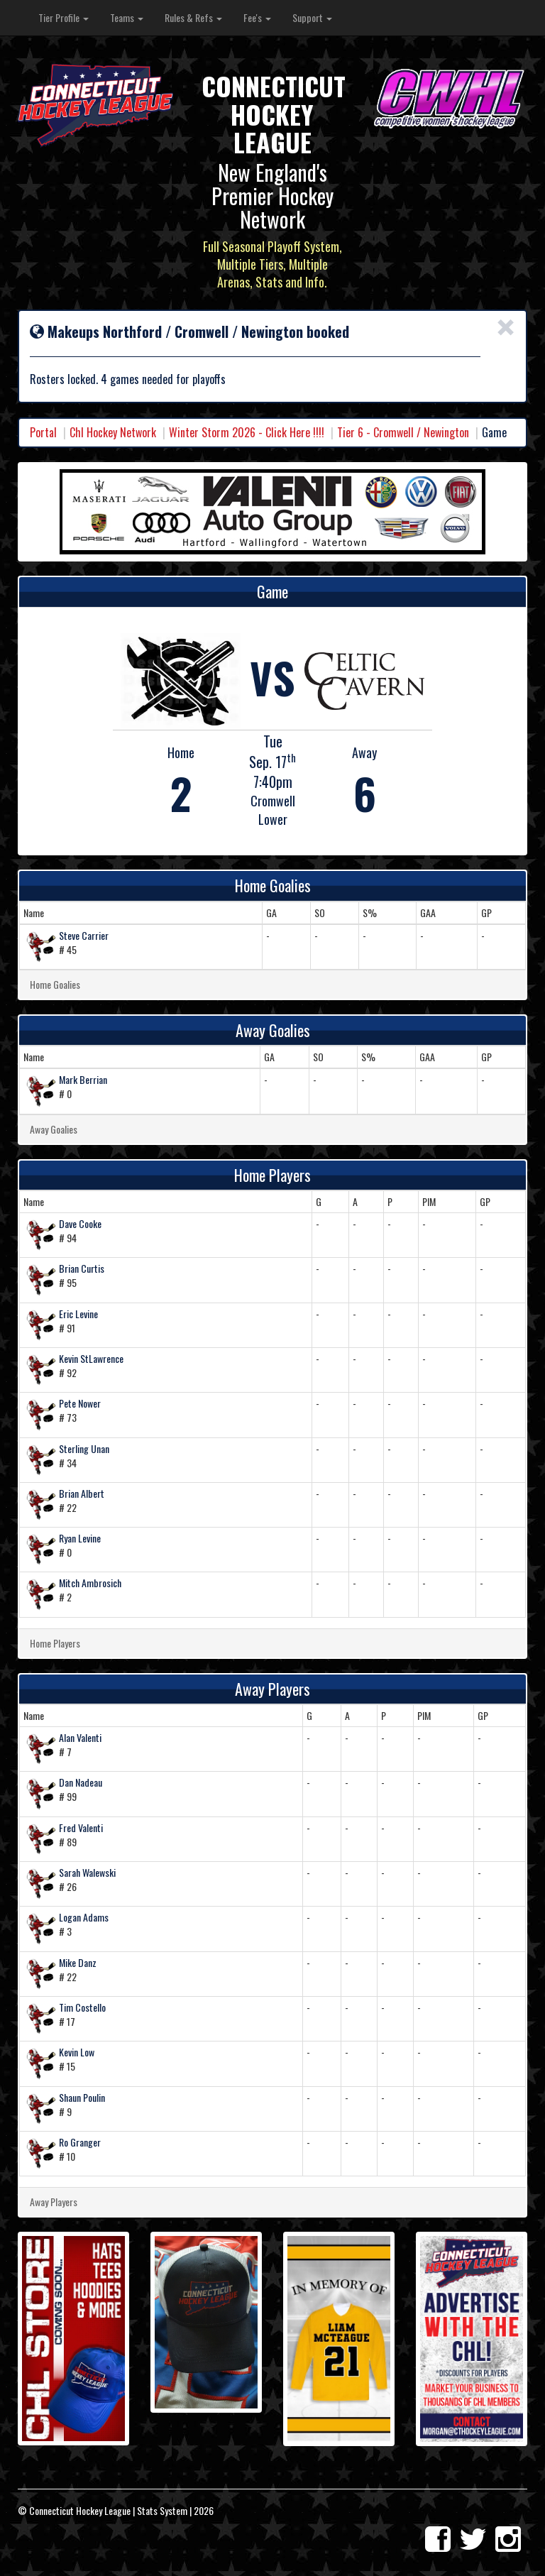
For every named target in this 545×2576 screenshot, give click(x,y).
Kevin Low (76, 2051)
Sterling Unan (84, 1448)
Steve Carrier (84, 935)
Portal (43, 432)
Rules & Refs (193, 17)
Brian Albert (81, 1493)
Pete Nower (80, 1403)
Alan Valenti (80, 1737)
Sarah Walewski (87, 1872)
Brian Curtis (81, 1268)
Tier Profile (63, 17)
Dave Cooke (80, 1223)
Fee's (257, 17)
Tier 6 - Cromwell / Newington (403, 432)
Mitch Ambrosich (90, 1582)
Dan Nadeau (80, 1782)
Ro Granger (80, 2141)
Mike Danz (78, 1962)
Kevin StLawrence (91, 1358)
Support (312, 17)
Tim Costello (82, 2007)
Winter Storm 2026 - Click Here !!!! (246, 432)
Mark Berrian (83, 1079)
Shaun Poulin (82, 2097)
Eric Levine (78, 1313)
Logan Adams (84, 1916)
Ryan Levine (80, 1537)
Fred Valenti (81, 1827)
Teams (126, 17)
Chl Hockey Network (113, 432)
